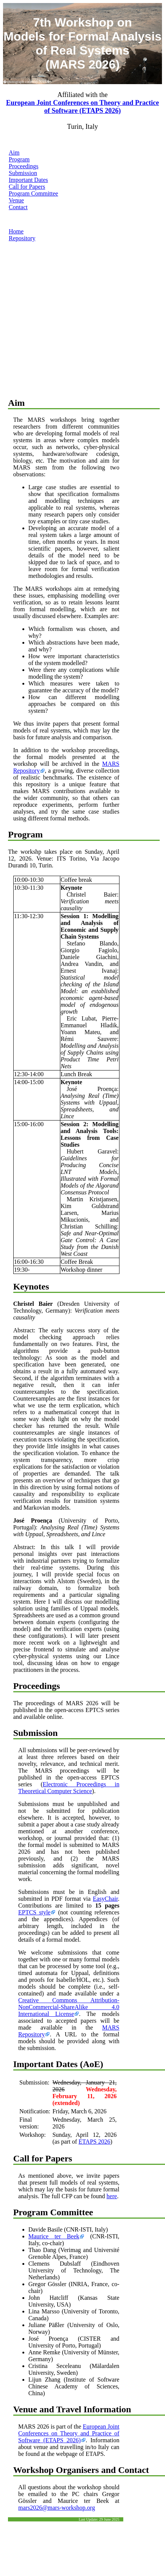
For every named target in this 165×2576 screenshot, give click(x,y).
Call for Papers (27, 186)
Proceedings (23, 166)
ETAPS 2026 (94, 2141)
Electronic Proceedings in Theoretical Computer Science (68, 1787)
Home (16, 231)
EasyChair (105, 1898)
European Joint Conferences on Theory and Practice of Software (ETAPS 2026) (82, 106)
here (112, 2196)
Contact (18, 207)
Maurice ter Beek (53, 2236)
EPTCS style (34, 1912)
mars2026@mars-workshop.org (56, 2507)
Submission (23, 173)
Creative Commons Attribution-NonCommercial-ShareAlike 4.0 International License (68, 2007)
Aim (14, 152)
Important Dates (28, 180)
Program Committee (33, 193)
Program (19, 159)
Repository (22, 238)
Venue (16, 200)
